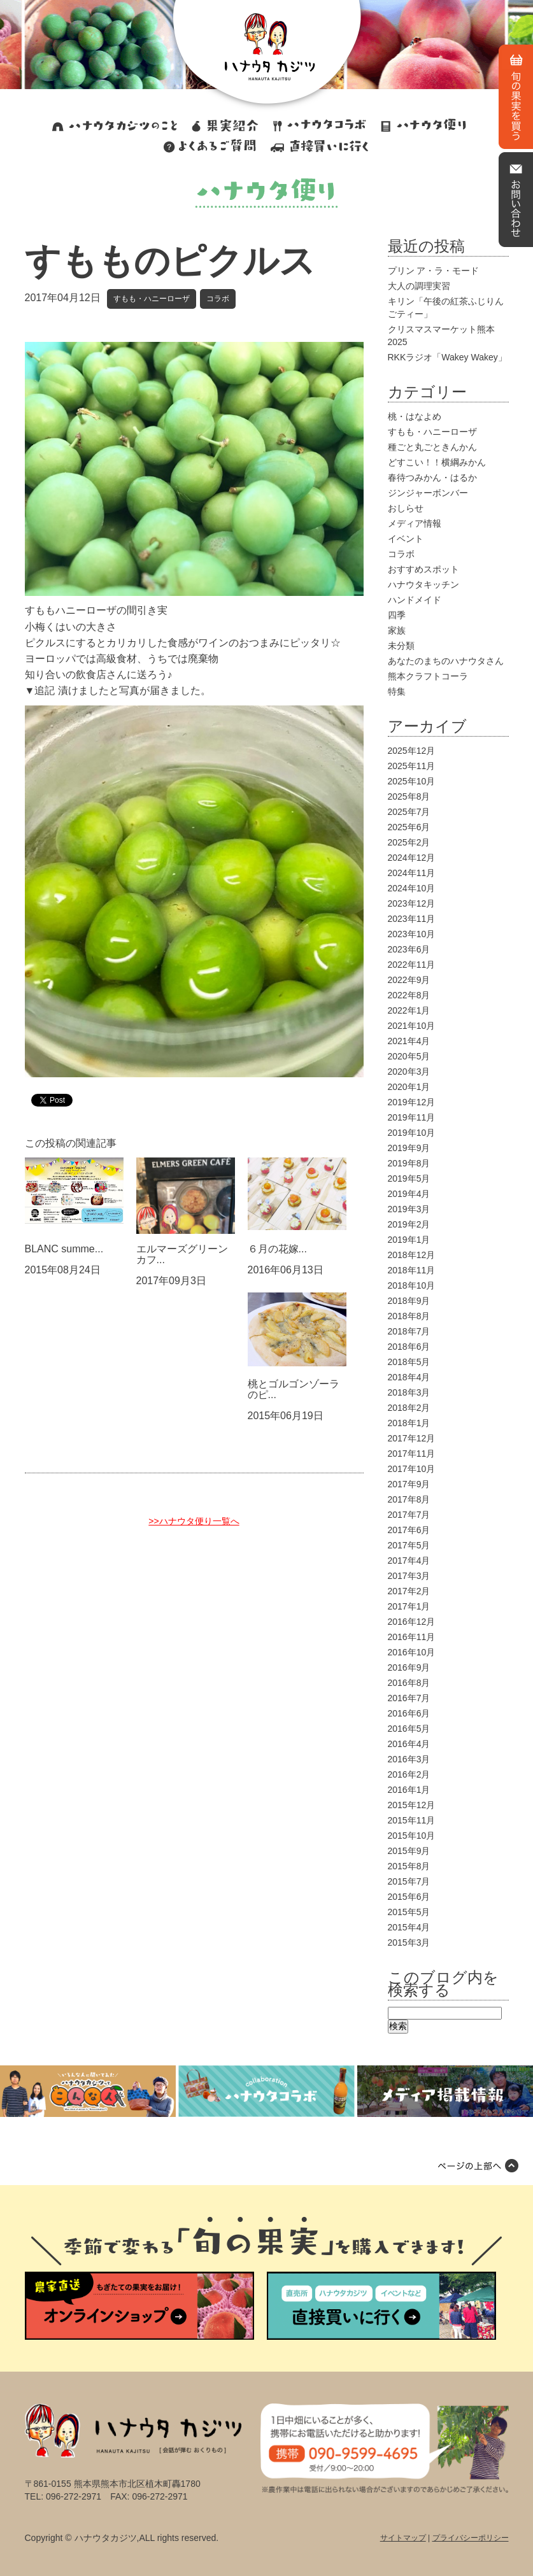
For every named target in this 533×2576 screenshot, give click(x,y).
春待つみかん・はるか (432, 477)
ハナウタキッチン (423, 584)
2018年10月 (412, 1285)
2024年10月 (412, 888)
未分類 (401, 645)
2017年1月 (409, 1606)
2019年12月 (412, 1102)
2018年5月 (409, 1362)
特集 (397, 691)
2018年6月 (409, 1346)
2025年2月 (409, 842)
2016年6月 (409, 1713)
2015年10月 (412, 1835)
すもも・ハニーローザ (151, 298)
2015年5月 (409, 1912)
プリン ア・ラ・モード (434, 270)
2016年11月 (412, 1637)
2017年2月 (409, 1591)
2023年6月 (409, 949)
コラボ (217, 298)
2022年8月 (409, 995)
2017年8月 (409, 1499)
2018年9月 (409, 1301)
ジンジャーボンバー (428, 493)
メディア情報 (414, 523)
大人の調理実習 (419, 286)
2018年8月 (409, 1316)
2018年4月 (409, 1377)
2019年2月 (409, 1224)
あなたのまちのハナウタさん (446, 661)
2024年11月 (412, 873)
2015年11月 (412, 1820)
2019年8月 (409, 1163)
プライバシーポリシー (470, 2537)
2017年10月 (412, 1469)
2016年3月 (409, 1759)
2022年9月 (409, 980)
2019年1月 (409, 1240)
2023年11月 (412, 919)
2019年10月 (412, 1133)
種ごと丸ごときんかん (432, 447)
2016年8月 (409, 1683)
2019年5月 (409, 1178)
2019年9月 (409, 1148)
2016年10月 (412, 1652)
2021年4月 (409, 1041)
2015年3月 (409, 1942)
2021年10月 (412, 1026)
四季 (397, 615)
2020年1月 (409, 1087)
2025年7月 (409, 812)
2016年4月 (409, 1744)
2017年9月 (409, 1484)
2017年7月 (409, 1515)
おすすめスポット (423, 569)
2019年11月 (412, 1117)
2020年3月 (409, 1071)
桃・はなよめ (414, 416)
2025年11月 (412, 766)
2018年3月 (409, 1392)
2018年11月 (412, 1270)
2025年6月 (409, 827)
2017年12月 (412, 1438)
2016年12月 (412, 1622)
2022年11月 (412, 964)
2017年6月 (409, 1530)
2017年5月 (409, 1545)
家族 (397, 630)
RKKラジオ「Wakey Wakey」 (447, 357)
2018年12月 (412, 1255)
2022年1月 (409, 1010)
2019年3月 (409, 1209)
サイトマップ (403, 2537)
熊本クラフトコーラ (428, 676)
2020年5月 (409, 1056)
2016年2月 (409, 1774)
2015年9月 (409, 1851)
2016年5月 (409, 1728)
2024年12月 (412, 858)
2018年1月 (409, 1423)
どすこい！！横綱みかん (437, 462)
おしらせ (405, 508)
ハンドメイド (414, 600)
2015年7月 (409, 1881)
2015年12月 (412, 1805)
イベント (405, 539)
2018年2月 (409, 1408)
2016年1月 (409, 1790)
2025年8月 (409, 796)
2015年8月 (409, 1866)
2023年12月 (412, 903)
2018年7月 (409, 1331)
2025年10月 (412, 781)
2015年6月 (409, 1897)
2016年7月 (409, 1698)
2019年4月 (409, 1194)
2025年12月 (412, 751)
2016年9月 (409, 1667)
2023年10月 (412, 934)
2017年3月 (409, 1576)
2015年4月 (409, 1927)
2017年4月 (409, 1560)
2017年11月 (412, 1453)
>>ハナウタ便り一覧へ (193, 1521)
